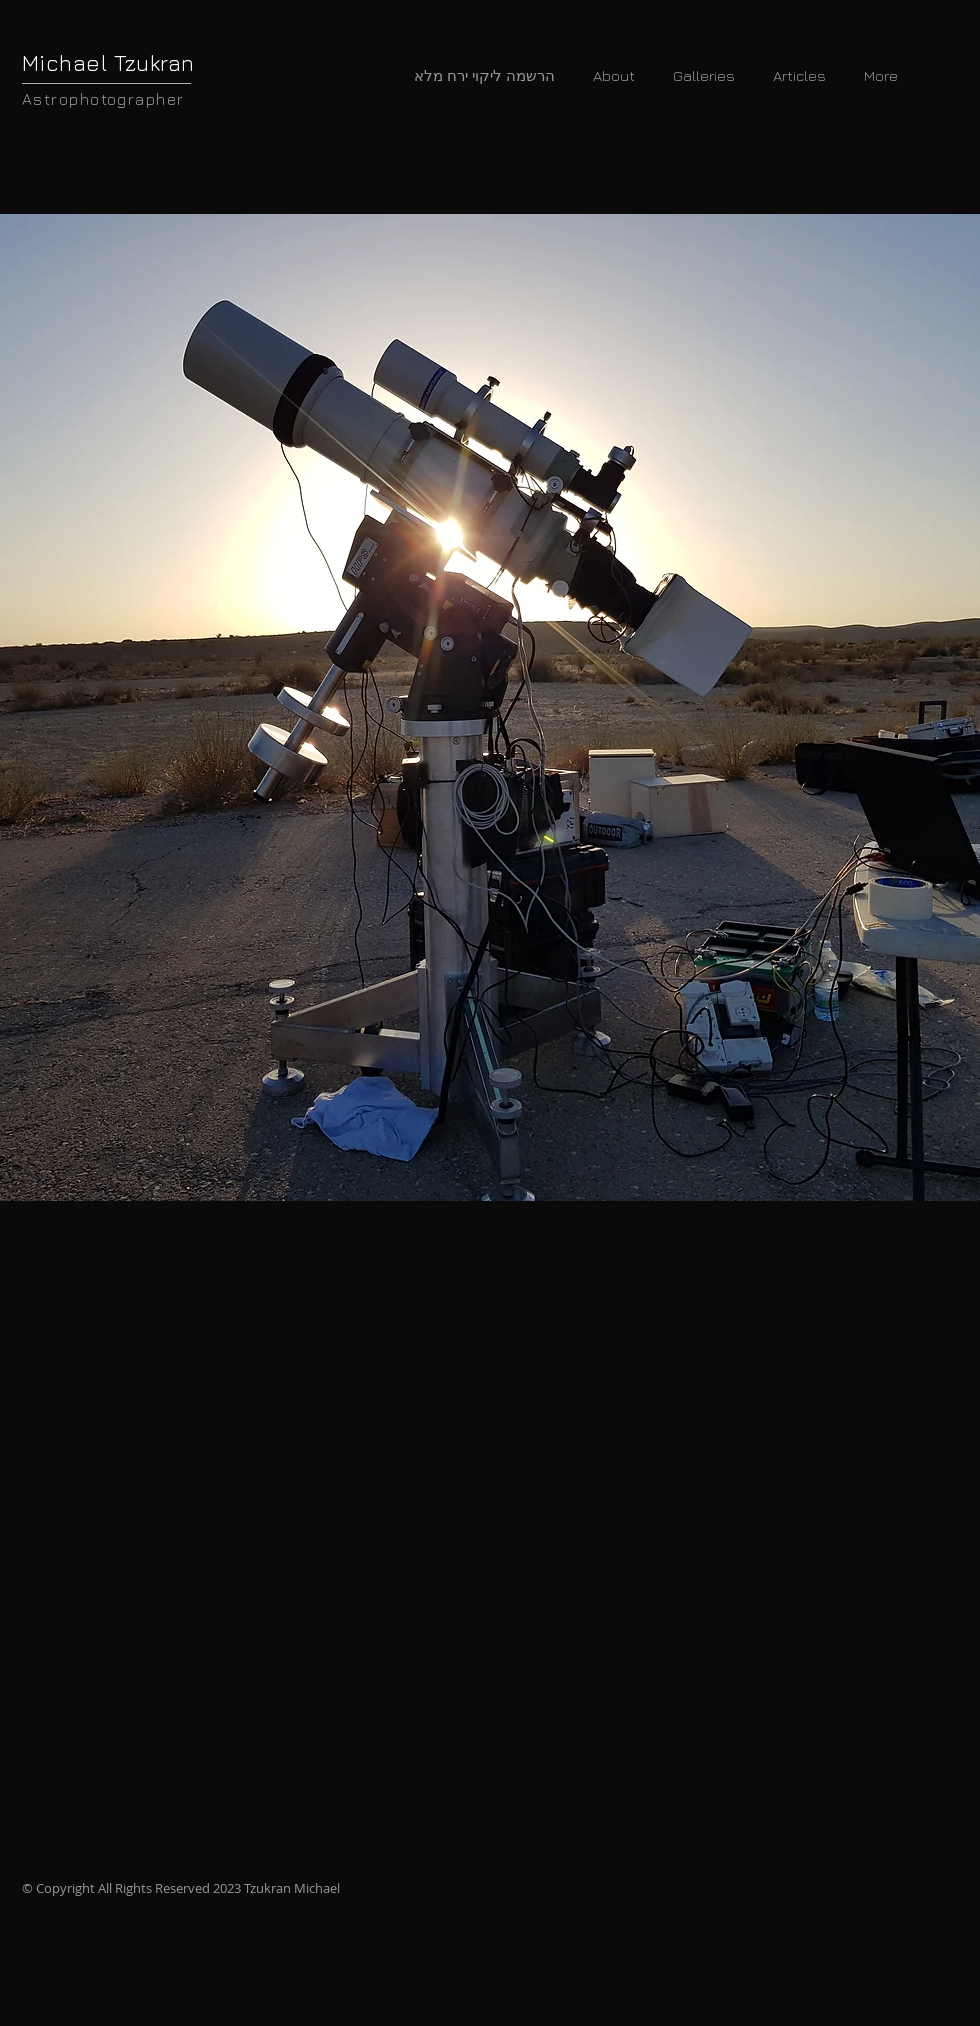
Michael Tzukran (108, 63)
